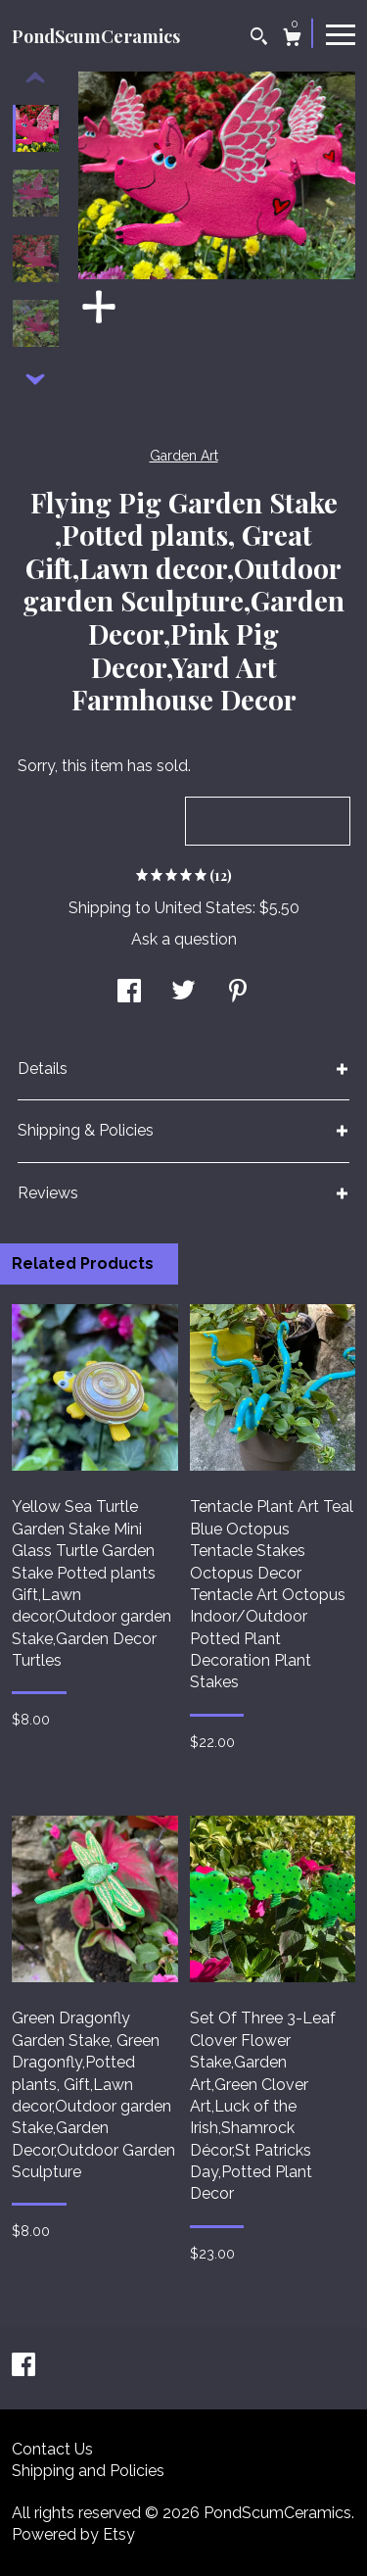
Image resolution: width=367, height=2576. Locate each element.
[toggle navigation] (340, 33)
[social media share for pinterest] (238, 993)
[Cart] (292, 39)
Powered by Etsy (73, 2534)
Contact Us (52, 2449)
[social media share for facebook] (129, 993)
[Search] (259, 38)
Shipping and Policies (88, 2470)
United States (203, 908)
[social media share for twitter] (183, 993)
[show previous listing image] (35, 78)
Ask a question (184, 939)
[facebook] (23, 2366)
